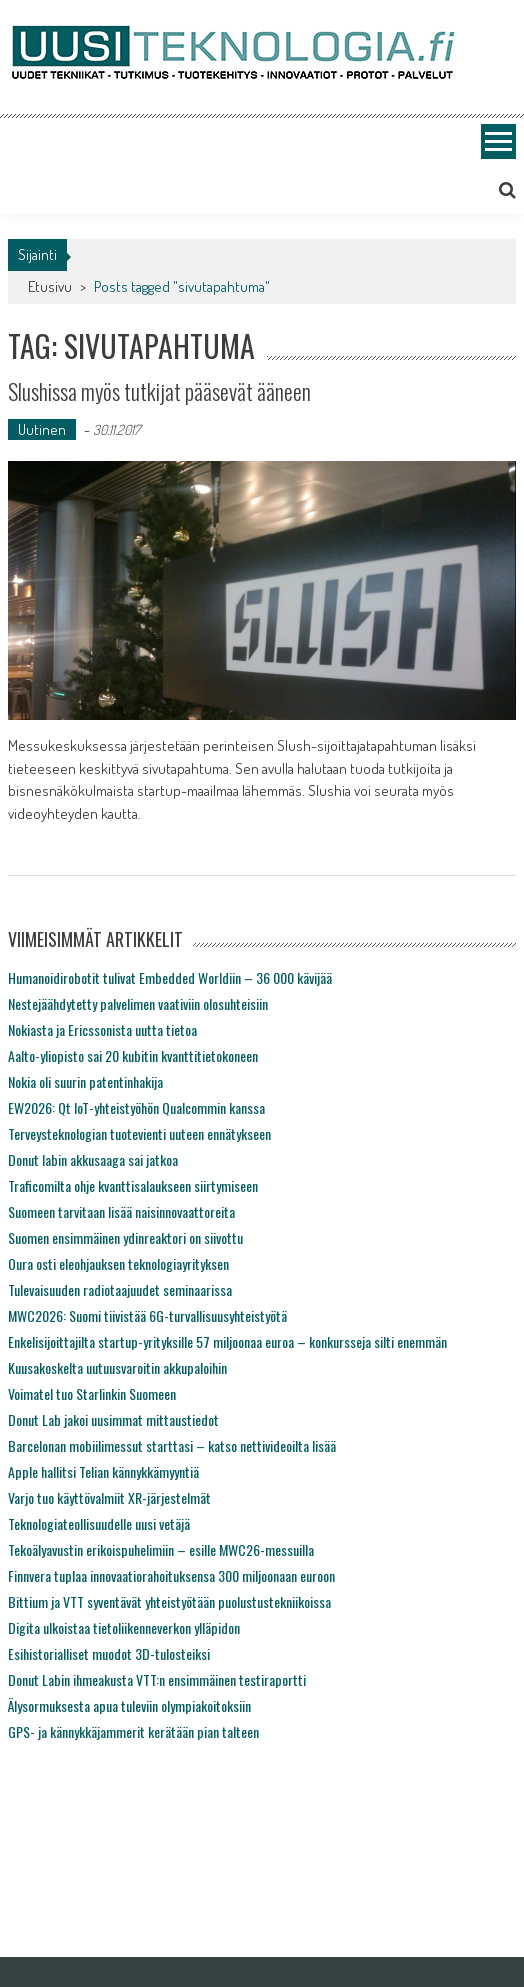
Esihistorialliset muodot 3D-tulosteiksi (109, 1653)
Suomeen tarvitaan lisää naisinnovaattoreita (121, 1211)
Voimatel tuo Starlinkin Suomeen (92, 1393)
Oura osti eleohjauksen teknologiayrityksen (118, 1263)
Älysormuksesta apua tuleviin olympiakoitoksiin (129, 1705)
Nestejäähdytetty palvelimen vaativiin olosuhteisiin (138, 1003)
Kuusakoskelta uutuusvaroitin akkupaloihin (117, 1367)
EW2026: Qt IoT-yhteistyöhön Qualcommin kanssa (136, 1107)
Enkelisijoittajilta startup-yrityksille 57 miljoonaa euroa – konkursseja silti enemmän (227, 1341)
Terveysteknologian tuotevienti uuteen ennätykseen (139, 1133)
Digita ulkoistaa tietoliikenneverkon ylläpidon (124, 1627)
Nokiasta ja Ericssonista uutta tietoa (102, 1029)
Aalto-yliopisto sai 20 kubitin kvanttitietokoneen (133, 1055)
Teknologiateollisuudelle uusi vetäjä (99, 1523)
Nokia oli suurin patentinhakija (85, 1081)
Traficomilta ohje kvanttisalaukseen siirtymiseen (133, 1185)
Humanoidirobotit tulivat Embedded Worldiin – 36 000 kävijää (170, 977)
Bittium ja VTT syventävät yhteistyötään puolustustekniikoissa (169, 1601)
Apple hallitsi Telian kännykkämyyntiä (103, 1471)
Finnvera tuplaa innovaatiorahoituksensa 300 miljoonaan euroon (171, 1575)
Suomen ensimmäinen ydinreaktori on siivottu (125, 1237)
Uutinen (42, 429)
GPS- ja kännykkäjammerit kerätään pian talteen (133, 1731)
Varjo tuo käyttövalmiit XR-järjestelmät (109, 1497)
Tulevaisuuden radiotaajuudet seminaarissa (120, 1289)
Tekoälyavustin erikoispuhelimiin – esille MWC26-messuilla (161, 1549)
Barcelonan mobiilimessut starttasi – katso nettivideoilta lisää (172, 1445)
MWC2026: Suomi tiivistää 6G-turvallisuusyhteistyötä (147, 1315)
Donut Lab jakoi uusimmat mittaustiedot (113, 1419)
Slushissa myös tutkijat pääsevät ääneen (159, 391)
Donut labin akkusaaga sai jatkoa (93, 1159)
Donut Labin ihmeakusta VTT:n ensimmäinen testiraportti (157, 1679)
